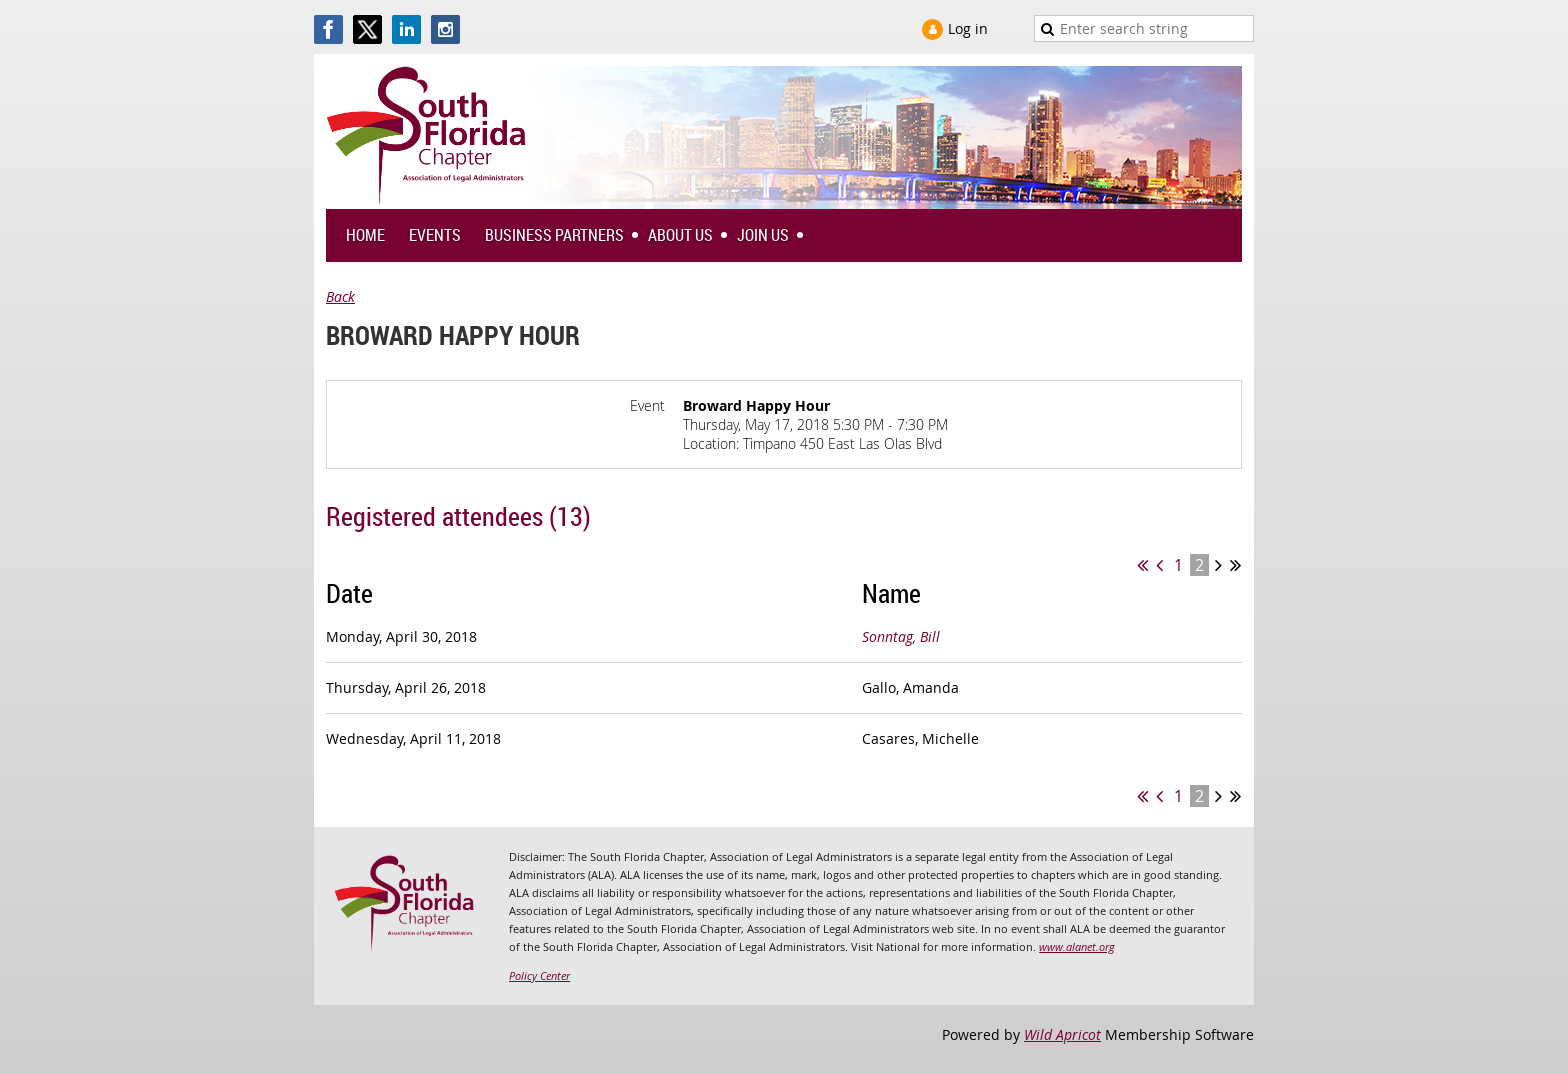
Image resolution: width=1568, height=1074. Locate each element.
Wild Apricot (1062, 1034)
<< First (1142, 565)
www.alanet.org (1077, 946)
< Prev (1159, 565)
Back (340, 296)
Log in (968, 28)
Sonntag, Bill (901, 636)
